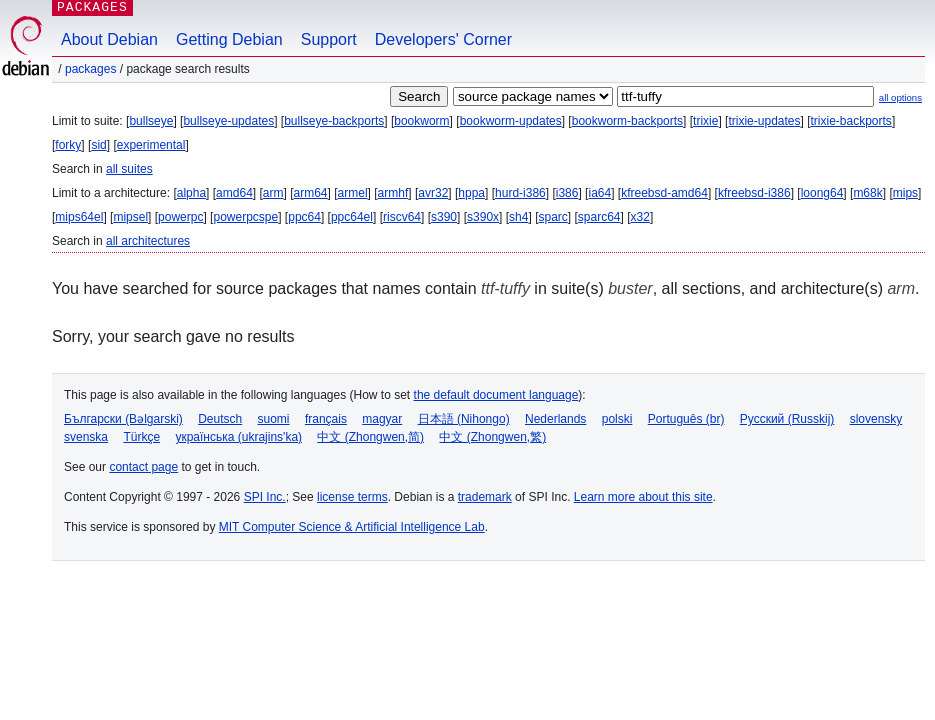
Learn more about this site (643, 497)
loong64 (822, 193)
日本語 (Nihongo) (464, 419)
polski (617, 419)
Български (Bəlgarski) (123, 419)
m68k (867, 193)
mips (905, 193)
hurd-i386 (520, 193)
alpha (191, 193)
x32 (640, 217)
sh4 (518, 217)
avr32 (433, 193)
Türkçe (141, 437)
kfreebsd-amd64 (664, 193)
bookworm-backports (627, 121)
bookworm (421, 121)
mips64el (79, 217)
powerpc (180, 217)
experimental (151, 145)
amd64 (234, 193)
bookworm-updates (511, 121)
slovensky (876, 419)
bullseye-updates (228, 121)
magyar (382, 419)
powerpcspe (245, 217)
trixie (705, 121)
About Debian (109, 39)
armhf (393, 193)
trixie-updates (764, 121)
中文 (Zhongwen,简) (370, 437)
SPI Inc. (265, 497)
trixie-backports (851, 121)
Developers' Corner (443, 39)
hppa (471, 193)
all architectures (148, 241)
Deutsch (220, 419)
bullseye (151, 121)
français (326, 419)
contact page (143, 467)
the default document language (496, 395)
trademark (485, 497)
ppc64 (304, 217)
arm (273, 193)
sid (98, 145)
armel (353, 193)
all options (900, 97)
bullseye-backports (334, 121)
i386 (567, 193)
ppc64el (352, 217)
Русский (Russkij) (787, 419)
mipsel (130, 217)
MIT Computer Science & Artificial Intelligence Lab (352, 527)
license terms (352, 497)
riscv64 (402, 217)
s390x (483, 217)
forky (68, 145)
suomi (274, 419)
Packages (90, 69)
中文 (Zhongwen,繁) (492, 437)
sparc (552, 217)
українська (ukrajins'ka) (238, 437)
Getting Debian (229, 39)
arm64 (311, 193)
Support (329, 39)
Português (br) (686, 419)
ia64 (599, 193)
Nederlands (555, 419)
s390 (444, 217)
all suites (129, 169)
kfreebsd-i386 (754, 193)
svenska (86, 437)
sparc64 (599, 217)
